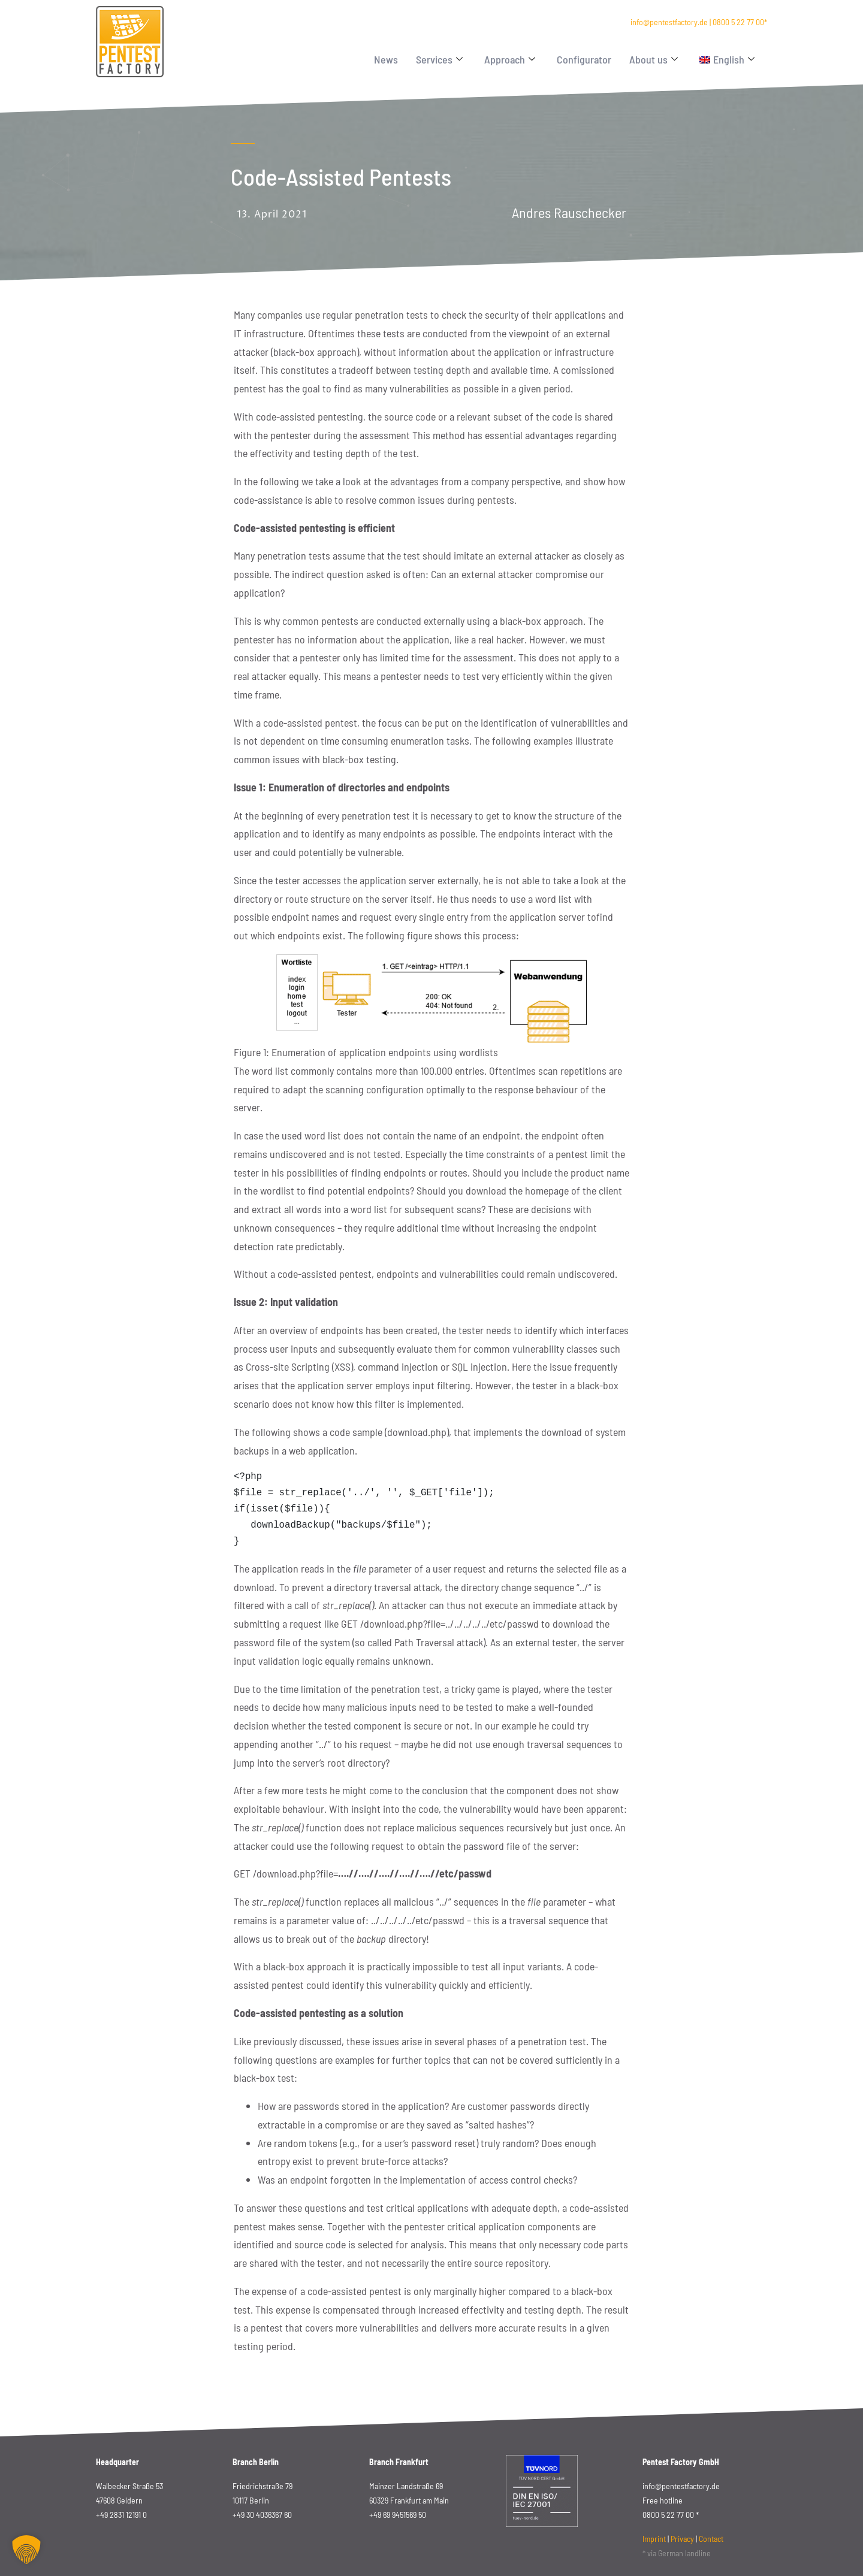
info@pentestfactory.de (669, 22)
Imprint (654, 2538)
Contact (711, 2538)
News (386, 59)
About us (653, 59)
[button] (26, 2549)
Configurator (584, 59)
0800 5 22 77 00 (738, 22)
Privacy (682, 2538)
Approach (509, 59)
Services (439, 59)
